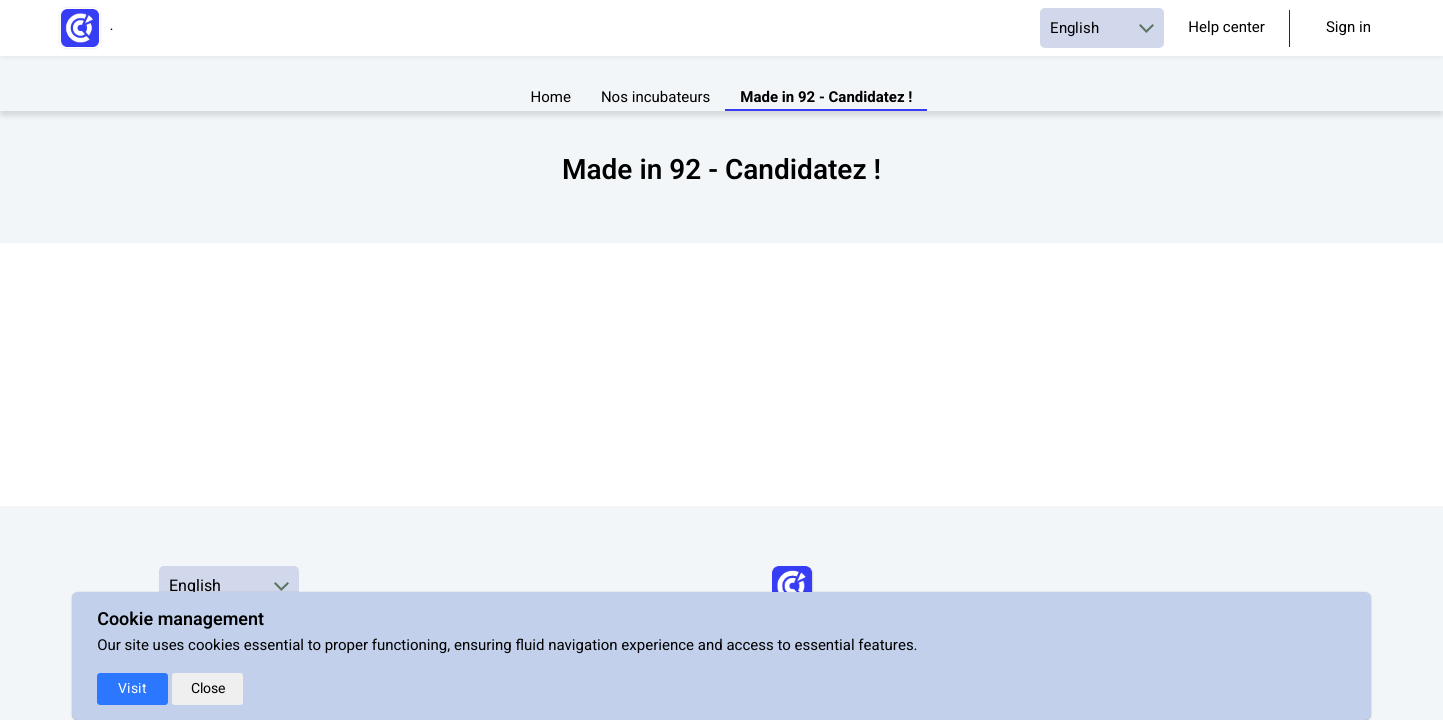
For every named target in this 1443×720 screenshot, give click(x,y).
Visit (132, 688)
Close (208, 688)
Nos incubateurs (655, 98)
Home (551, 98)
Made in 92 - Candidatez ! (826, 98)
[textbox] (722, 208)
